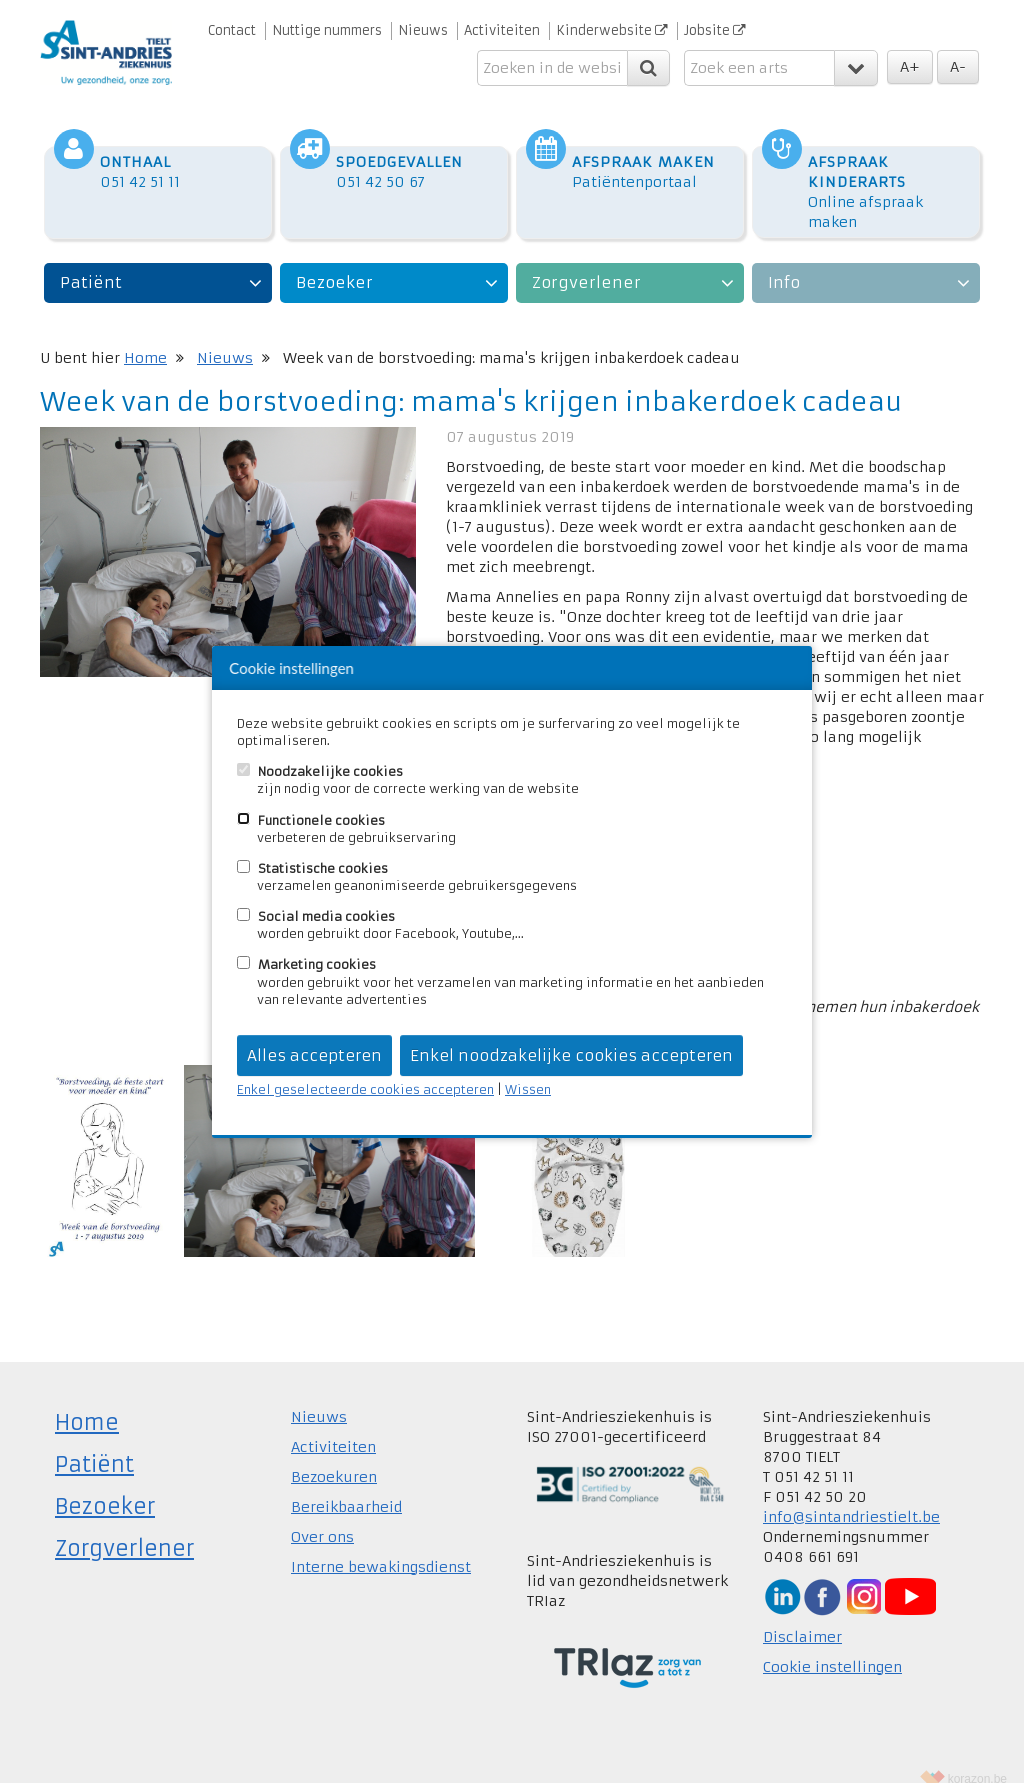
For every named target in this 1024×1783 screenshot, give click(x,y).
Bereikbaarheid (346, 1487)
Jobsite (715, 30)
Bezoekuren (334, 1457)
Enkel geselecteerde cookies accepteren (365, 1089)
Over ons (322, 1517)
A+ (910, 67)
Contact (232, 30)
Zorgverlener (586, 262)
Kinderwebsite (612, 30)
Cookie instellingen (832, 1647)
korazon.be (977, 1759)
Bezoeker (334, 262)
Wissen (528, 1089)
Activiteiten (502, 30)
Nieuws (423, 30)
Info (784, 262)
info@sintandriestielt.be (851, 1497)
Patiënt (91, 262)
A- (958, 67)
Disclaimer (802, 1617)
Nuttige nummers (327, 30)
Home (145, 338)
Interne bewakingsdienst (381, 1547)
